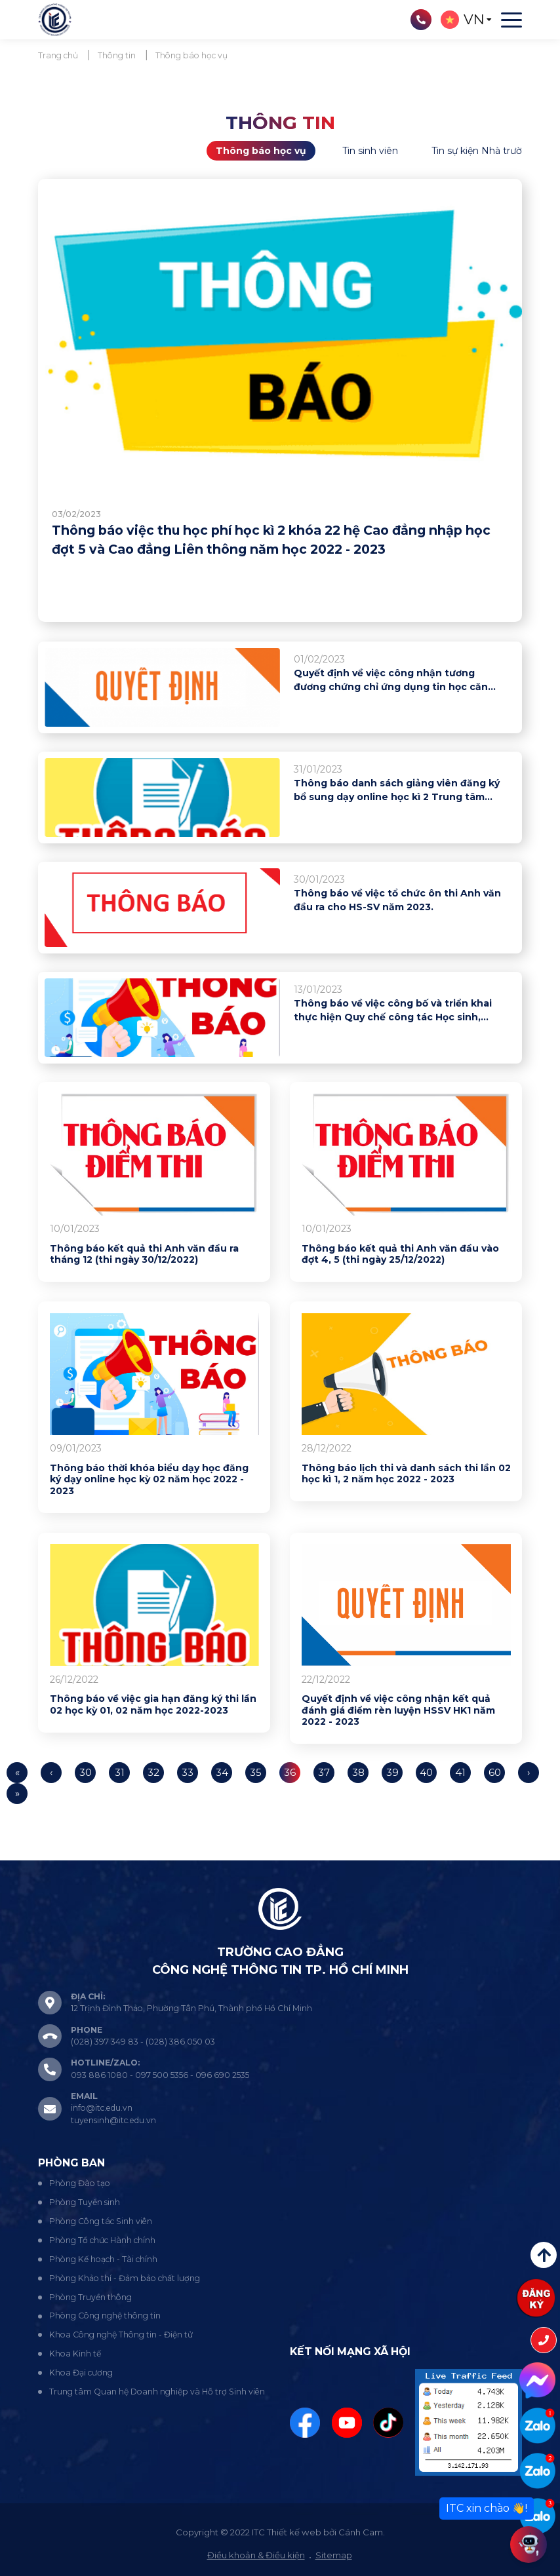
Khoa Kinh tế (75, 2353)
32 (153, 1772)
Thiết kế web (294, 2532)
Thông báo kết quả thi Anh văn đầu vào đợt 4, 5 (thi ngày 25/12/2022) (400, 1254)
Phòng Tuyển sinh (84, 2202)
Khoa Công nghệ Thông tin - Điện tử (121, 2334)
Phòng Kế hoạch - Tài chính (103, 2259)
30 (85, 1772)
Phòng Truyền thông (90, 2297)
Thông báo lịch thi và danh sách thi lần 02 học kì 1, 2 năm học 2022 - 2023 (406, 1474)
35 (256, 1772)
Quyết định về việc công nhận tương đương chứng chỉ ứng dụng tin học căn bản (391, 680)
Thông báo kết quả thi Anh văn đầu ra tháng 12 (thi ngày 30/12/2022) (144, 1254)
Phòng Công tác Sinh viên (100, 2221)
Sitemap (333, 2555)
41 (460, 1772)
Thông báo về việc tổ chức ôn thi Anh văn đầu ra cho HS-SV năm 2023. (397, 900)
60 (494, 1772)
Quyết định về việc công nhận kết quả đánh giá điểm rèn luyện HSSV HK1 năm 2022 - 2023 (398, 1710)
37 (324, 1772)
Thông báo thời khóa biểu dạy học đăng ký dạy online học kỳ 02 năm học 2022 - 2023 (149, 1480)
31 (120, 1772)
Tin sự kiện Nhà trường (482, 151)
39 (392, 1772)
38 (358, 1772)
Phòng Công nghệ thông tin (105, 2315)
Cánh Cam (360, 2532)
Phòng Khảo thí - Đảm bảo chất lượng (124, 2278)
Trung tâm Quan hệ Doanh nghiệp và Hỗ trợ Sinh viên (157, 2391)
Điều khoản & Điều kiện (256, 2555)
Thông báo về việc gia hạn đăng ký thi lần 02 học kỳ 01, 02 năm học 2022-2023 (153, 1704)
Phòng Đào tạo (79, 2183)
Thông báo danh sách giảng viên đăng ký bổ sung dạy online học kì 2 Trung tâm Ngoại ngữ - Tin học (397, 790)
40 (426, 1772)
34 (222, 1772)
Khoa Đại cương (81, 2372)
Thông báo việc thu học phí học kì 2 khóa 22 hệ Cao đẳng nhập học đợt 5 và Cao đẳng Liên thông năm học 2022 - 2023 (271, 539)
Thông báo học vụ (261, 151)
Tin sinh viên (370, 151)
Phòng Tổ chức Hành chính (102, 2240)
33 (187, 1772)
